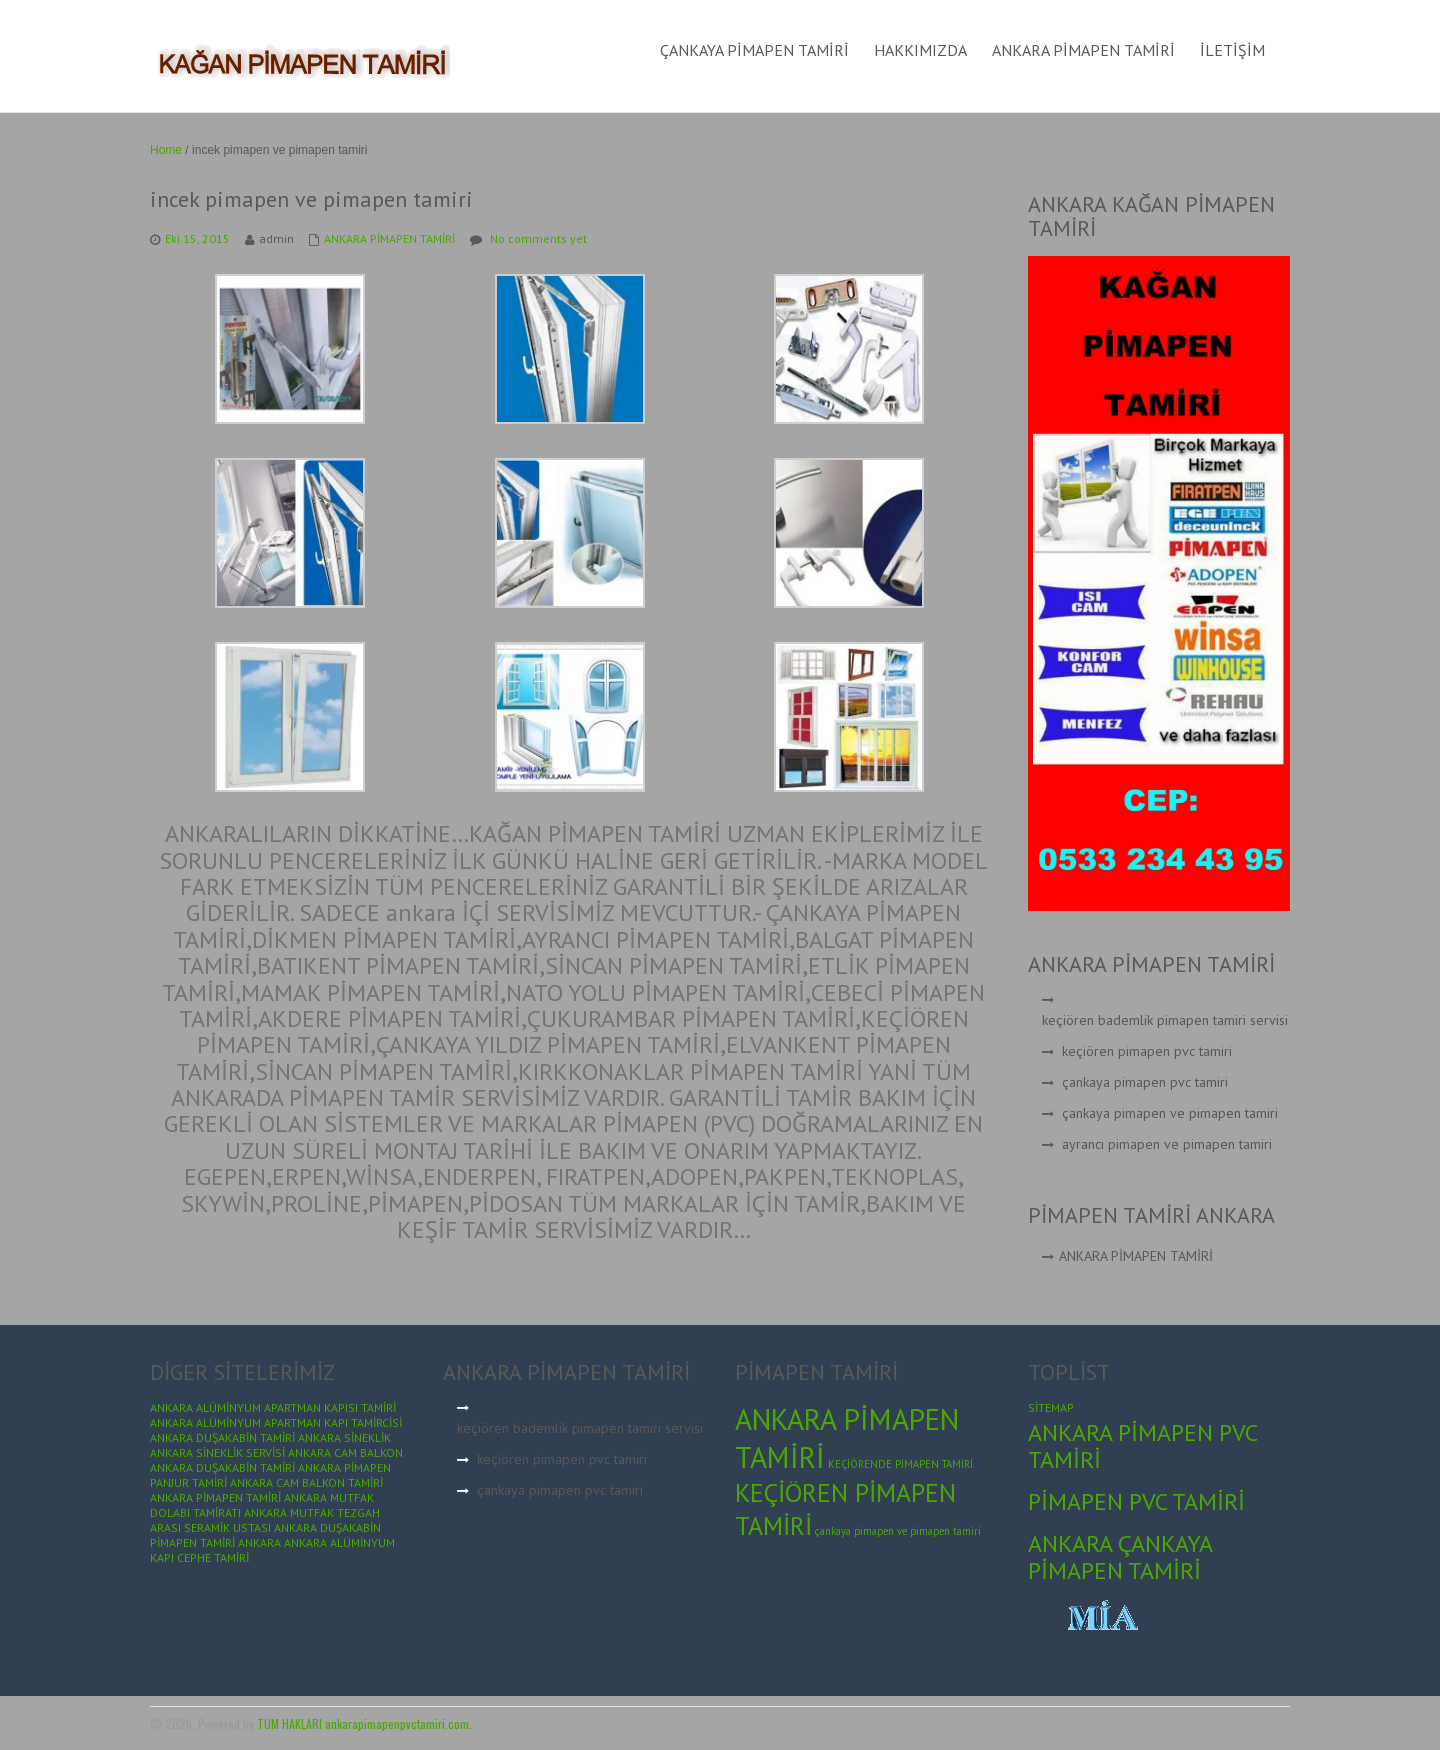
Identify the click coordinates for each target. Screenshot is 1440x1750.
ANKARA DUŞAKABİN (327, 1527)
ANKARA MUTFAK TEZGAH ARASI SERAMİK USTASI (265, 1520)
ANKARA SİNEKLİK (344, 1437)
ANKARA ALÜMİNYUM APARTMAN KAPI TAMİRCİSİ (276, 1422)
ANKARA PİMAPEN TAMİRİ (389, 238)
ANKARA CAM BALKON (345, 1452)
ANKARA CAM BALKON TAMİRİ (306, 1482)
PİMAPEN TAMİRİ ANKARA (215, 1542)
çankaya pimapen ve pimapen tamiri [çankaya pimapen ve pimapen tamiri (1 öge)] (898, 1531)
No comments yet (538, 238)
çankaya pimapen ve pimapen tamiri (1170, 1113)
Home (166, 150)
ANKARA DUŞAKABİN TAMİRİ (222, 1437)
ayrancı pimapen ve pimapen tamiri (1167, 1144)
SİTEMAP (1051, 1407)
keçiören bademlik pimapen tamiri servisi (1165, 1020)
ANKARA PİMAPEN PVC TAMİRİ (1142, 1445)
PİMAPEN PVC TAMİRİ (1136, 1501)
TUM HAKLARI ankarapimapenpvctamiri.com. (364, 1723)
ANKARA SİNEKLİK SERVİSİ (217, 1452)
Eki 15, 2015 (197, 238)
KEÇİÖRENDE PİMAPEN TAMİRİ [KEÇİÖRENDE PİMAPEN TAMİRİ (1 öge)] (900, 1464)
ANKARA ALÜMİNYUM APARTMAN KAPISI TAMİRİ (273, 1407)
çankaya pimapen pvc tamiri (1145, 1082)
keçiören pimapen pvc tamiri (1147, 1051)
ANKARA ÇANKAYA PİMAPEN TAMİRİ (1120, 1556)
